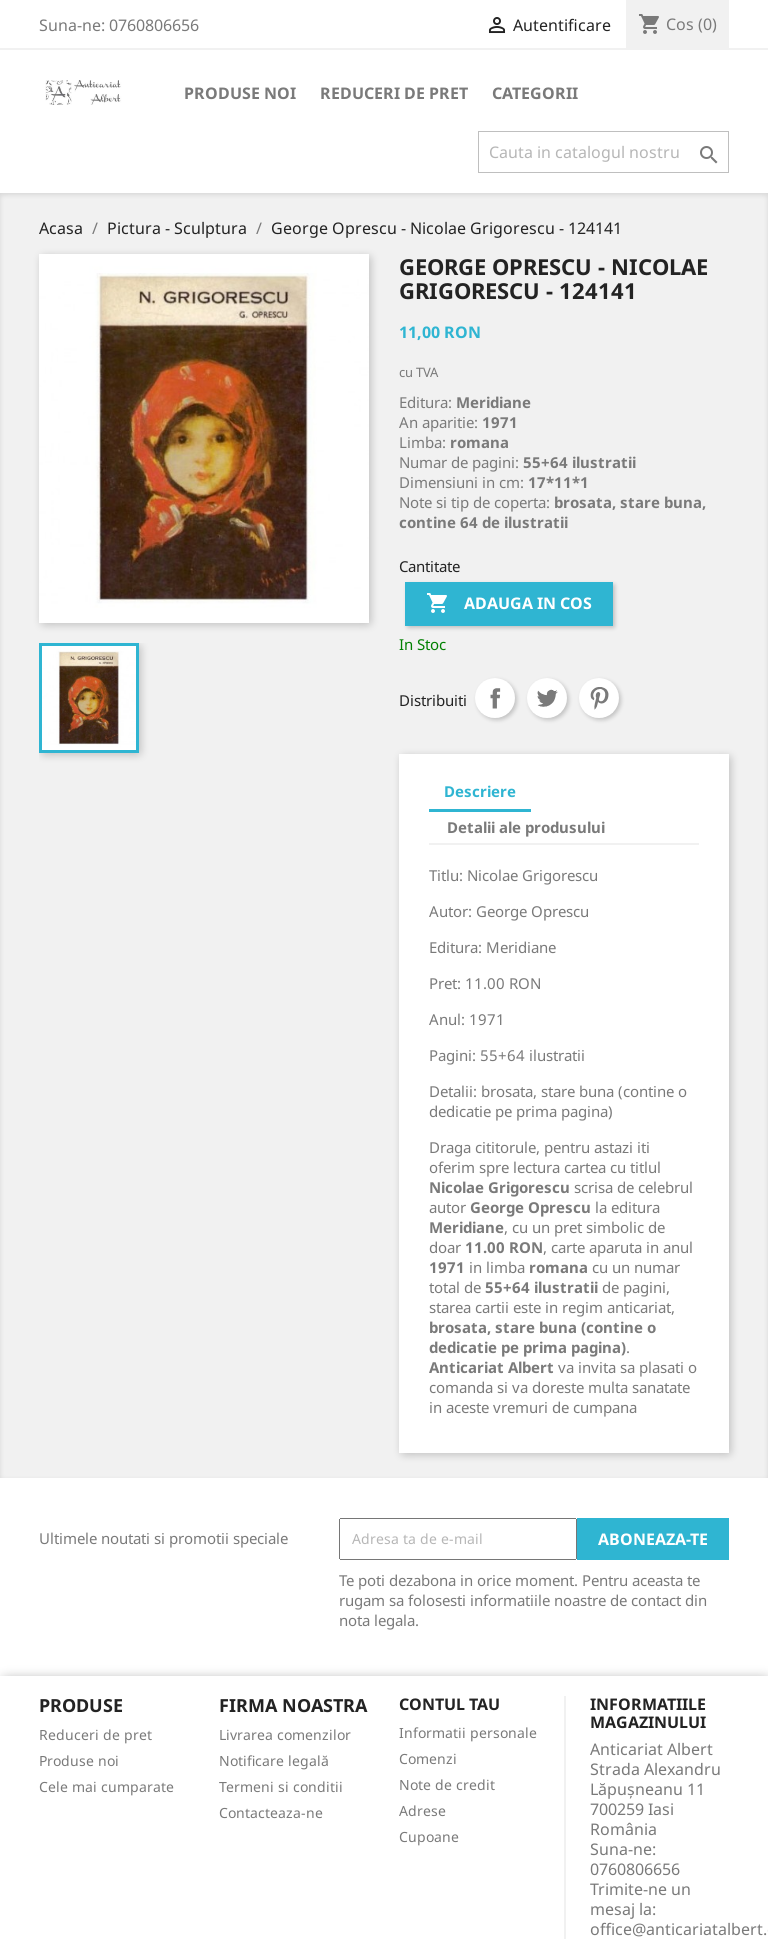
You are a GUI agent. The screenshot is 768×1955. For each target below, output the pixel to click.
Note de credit (447, 1784)
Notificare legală (274, 1760)
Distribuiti (495, 698)
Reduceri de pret (394, 93)
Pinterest (599, 698)
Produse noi (240, 93)
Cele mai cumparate (106, 1786)
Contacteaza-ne (271, 1812)
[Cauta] (603, 152)
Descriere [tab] (480, 791)
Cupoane (429, 1836)
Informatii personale (468, 1732)
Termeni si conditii (281, 1786)
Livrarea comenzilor (285, 1734)
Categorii (535, 93)
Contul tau (449, 1705)
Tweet (547, 698)
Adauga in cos (509, 604)
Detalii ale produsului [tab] (526, 827)
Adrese (422, 1810)
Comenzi (428, 1758)
